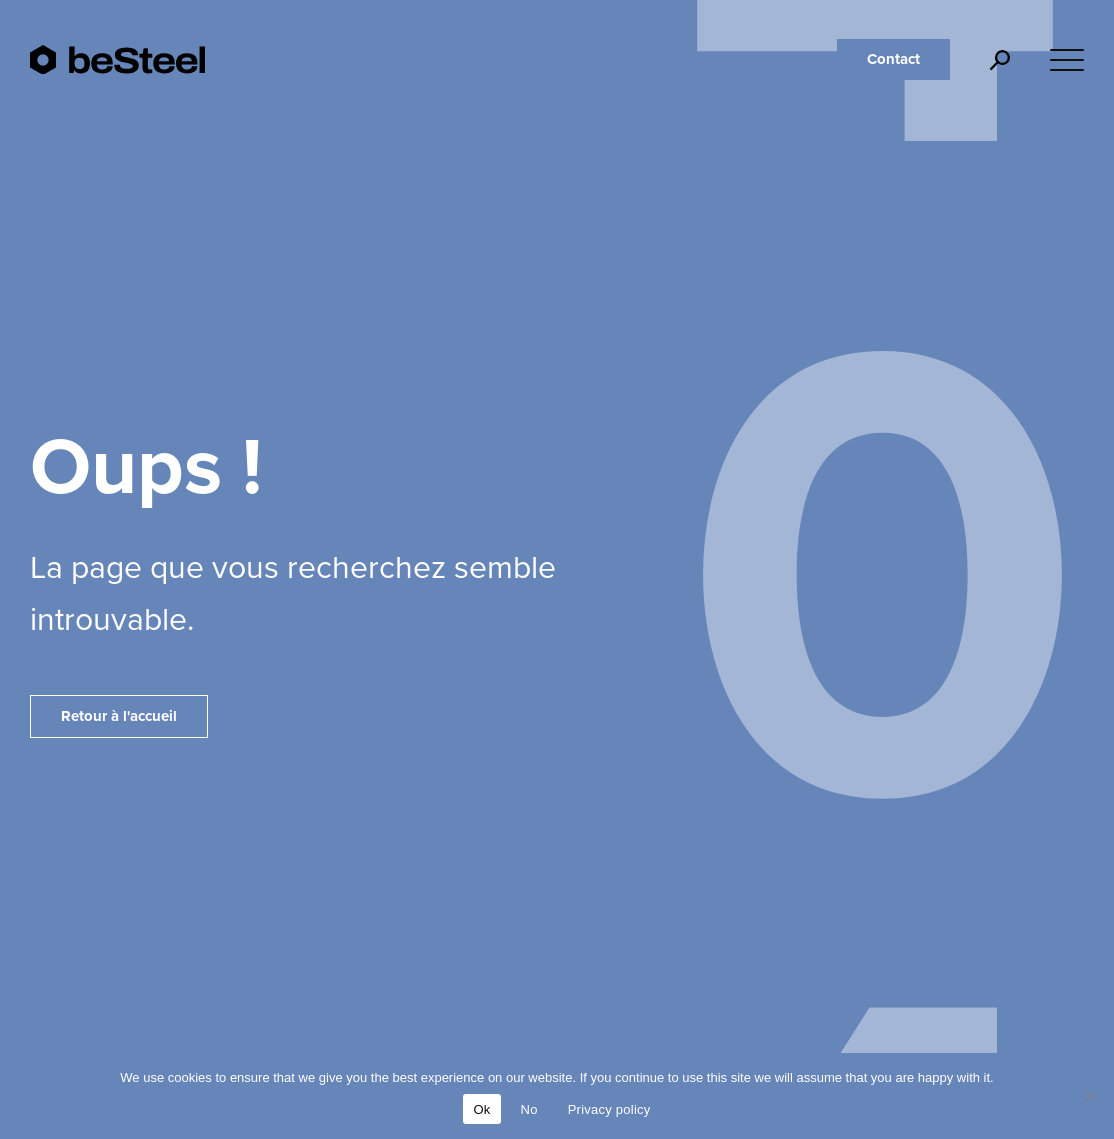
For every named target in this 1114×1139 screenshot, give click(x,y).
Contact (893, 59)
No (529, 1109)
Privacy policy (609, 1109)
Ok (481, 1109)
